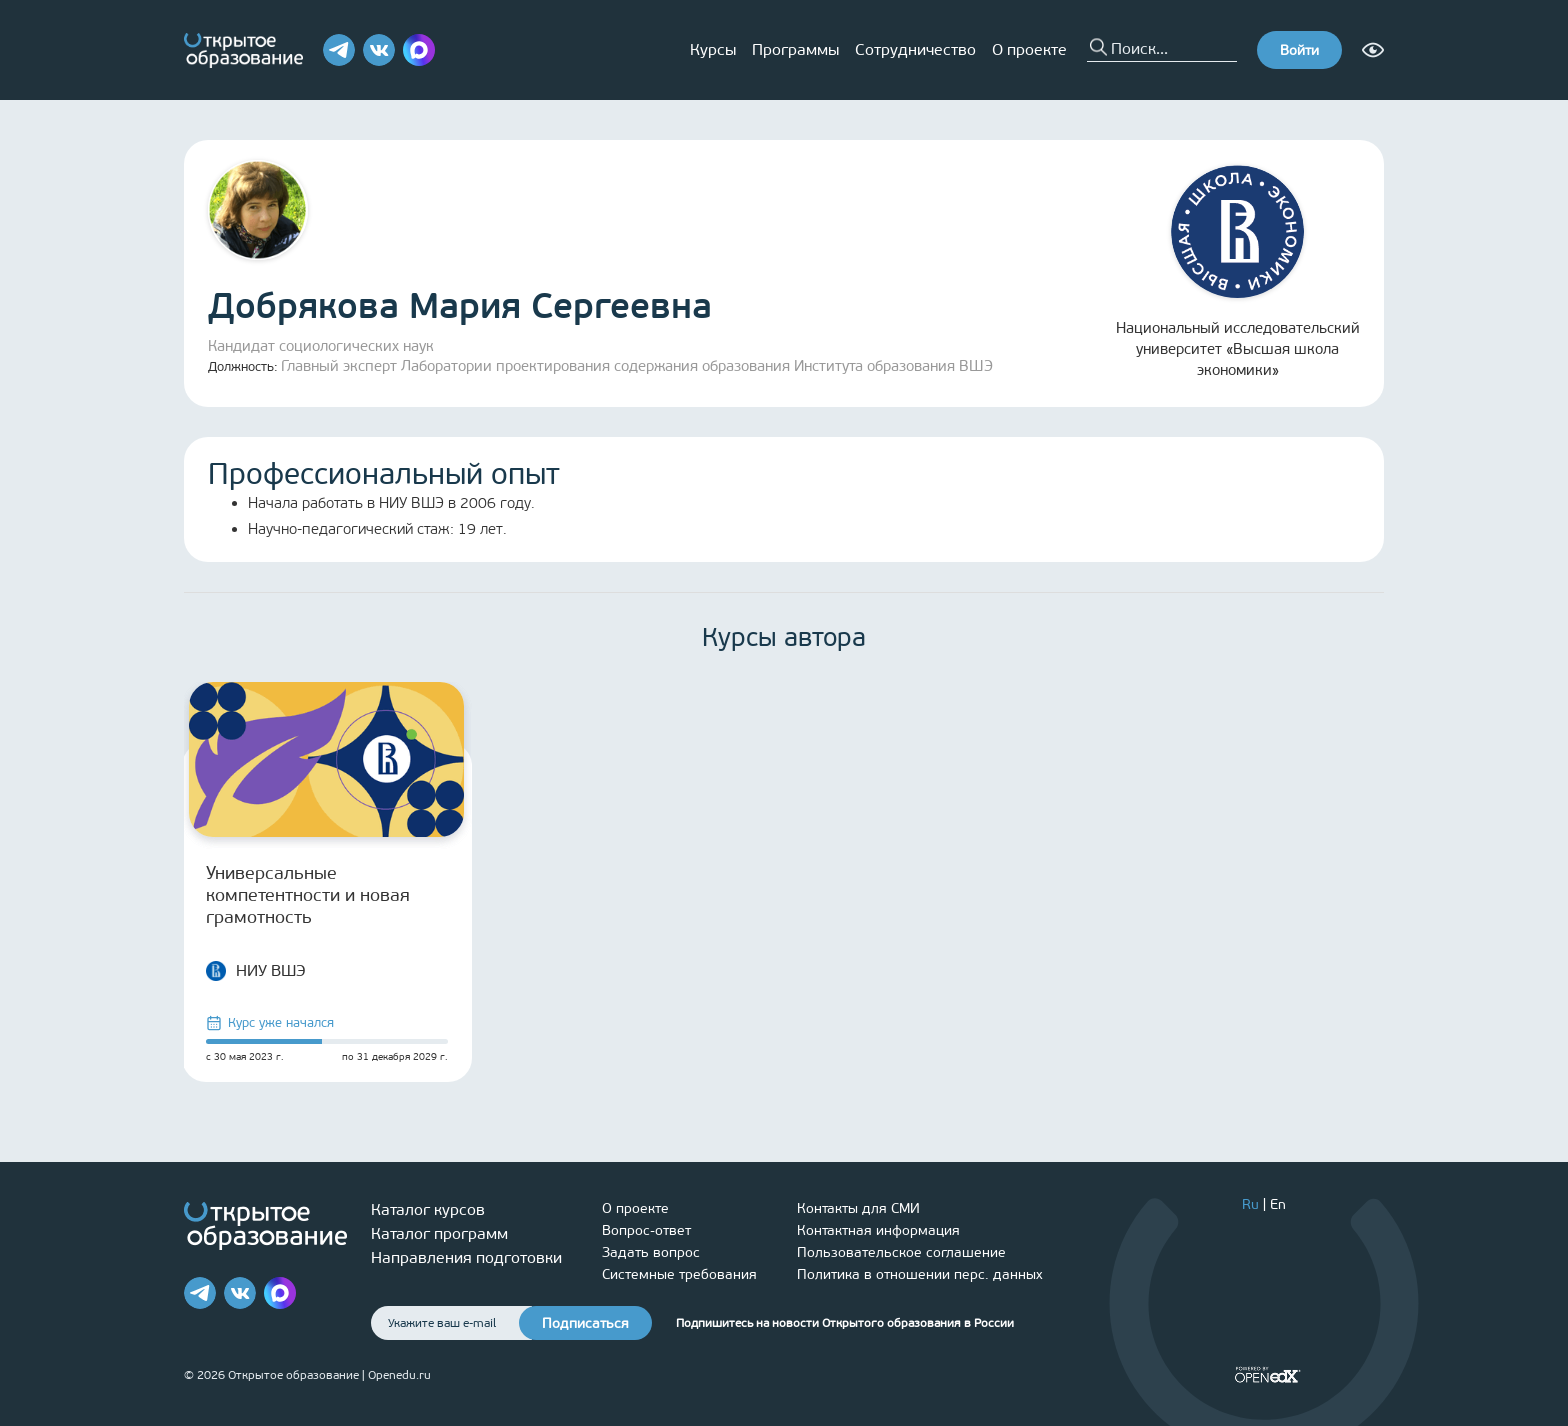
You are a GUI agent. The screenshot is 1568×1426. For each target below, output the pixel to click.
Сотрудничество (915, 49)
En (1278, 1204)
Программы (795, 49)
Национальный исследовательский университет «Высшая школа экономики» (1238, 272)
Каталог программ (439, 1233)
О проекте (1029, 49)
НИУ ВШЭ (256, 971)
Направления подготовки (466, 1257)
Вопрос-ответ (646, 1230)
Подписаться (585, 1323)
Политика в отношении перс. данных (920, 1274)
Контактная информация (878, 1230)
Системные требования (679, 1274)
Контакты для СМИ (858, 1208)
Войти (1299, 50)
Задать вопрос (651, 1252)
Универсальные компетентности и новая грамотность (308, 895)
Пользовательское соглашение (901, 1252)
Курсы (713, 49)
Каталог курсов (428, 1209)
